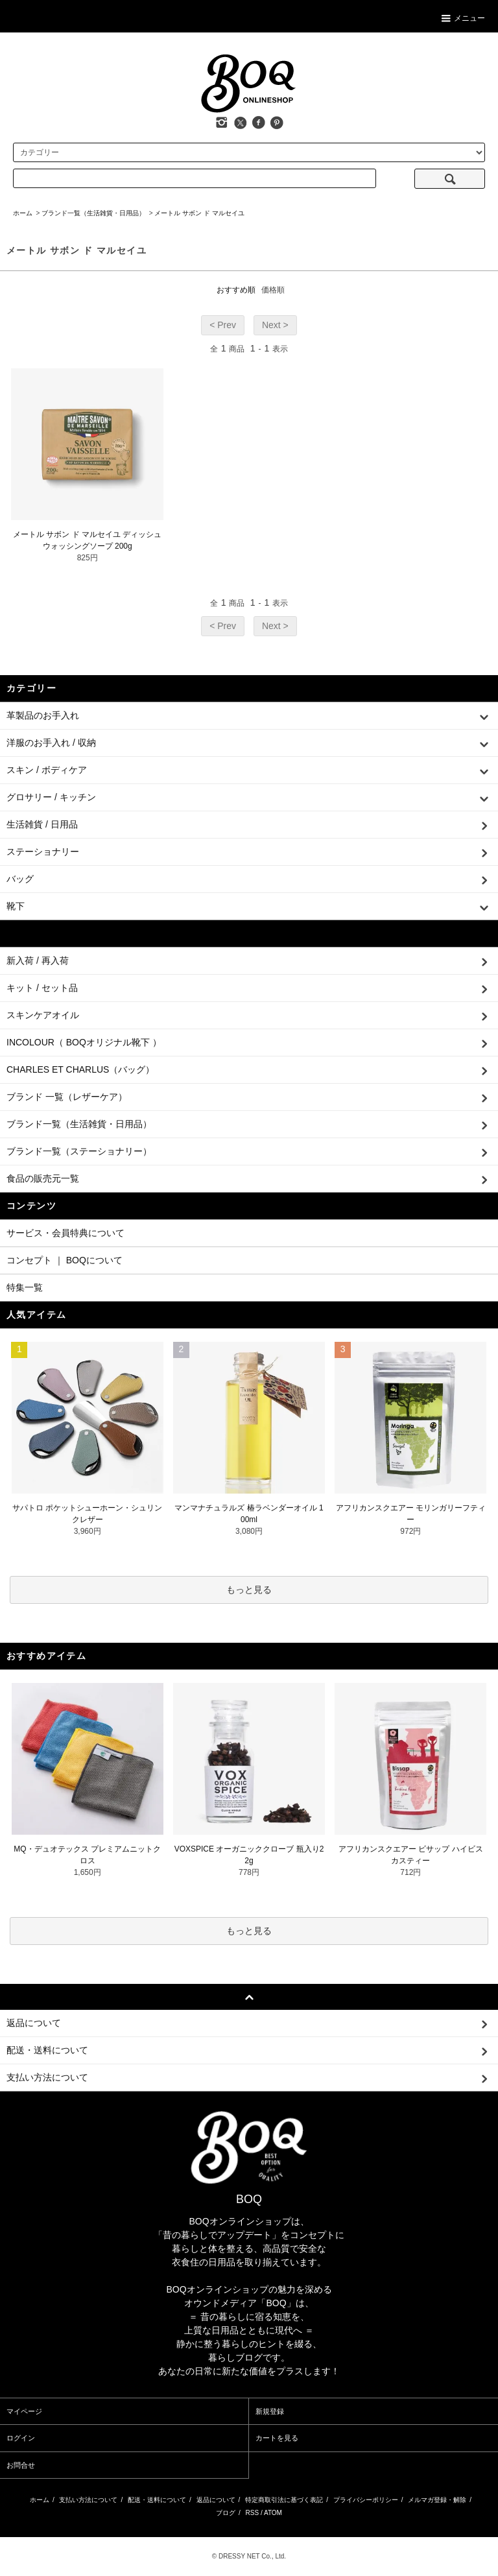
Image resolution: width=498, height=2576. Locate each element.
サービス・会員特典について (65, 1233)
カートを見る (276, 2438)
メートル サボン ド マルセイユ (199, 213)
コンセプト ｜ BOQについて (64, 1260)
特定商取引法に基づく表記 (284, 2499)
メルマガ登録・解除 (437, 2499)
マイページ (24, 2411)
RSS (252, 2512)
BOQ (249, 2199)
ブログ (225, 2512)
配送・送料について (157, 2499)
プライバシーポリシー (365, 2499)
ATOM (273, 2512)
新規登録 (269, 2411)
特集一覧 (24, 1287)
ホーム (22, 213)
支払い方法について (88, 2499)
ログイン (20, 2438)
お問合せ (20, 2465)
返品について (215, 2499)
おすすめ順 (236, 289)
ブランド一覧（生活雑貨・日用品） (93, 213)
